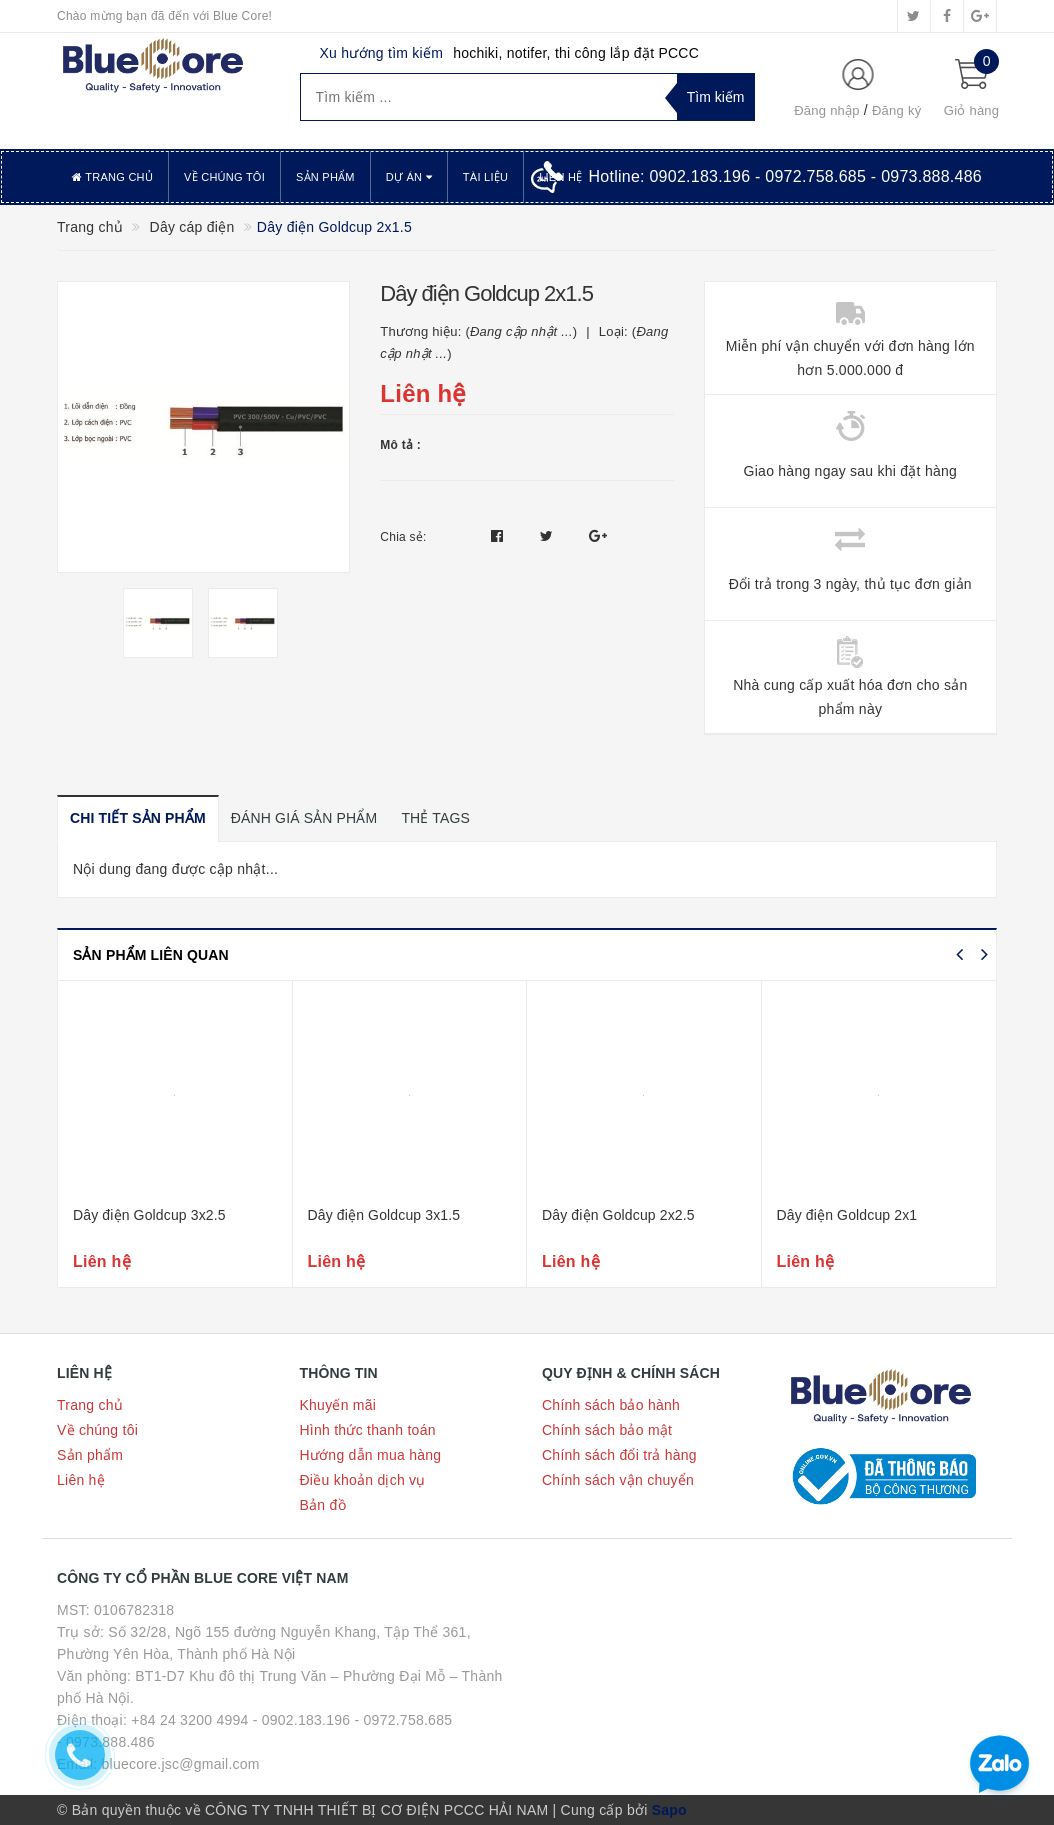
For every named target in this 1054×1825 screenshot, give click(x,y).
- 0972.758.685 (404, 1720)
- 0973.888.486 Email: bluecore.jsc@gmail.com (158, 1753)
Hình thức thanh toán (368, 1430)
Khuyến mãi (338, 1405)
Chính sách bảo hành (611, 1405)
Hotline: (785, 176)
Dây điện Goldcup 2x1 (847, 1215)
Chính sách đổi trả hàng (619, 1455)
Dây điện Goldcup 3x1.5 (384, 1215)
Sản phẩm (325, 177)
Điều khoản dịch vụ (363, 1480)
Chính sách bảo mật (607, 1430)
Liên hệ (81, 1480)
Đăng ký (896, 110)
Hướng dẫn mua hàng (371, 1455)
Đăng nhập (827, 110)
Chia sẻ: (403, 537)
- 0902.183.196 (302, 1720)
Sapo (669, 1810)
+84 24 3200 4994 (189, 1720)
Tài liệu (485, 177)
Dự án (409, 177)
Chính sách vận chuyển (618, 1480)
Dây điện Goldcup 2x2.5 (618, 1215)
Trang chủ (112, 177)
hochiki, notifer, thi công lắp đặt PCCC (576, 53)
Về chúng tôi (224, 177)
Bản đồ (323, 1505)
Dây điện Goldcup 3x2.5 (149, 1215)
